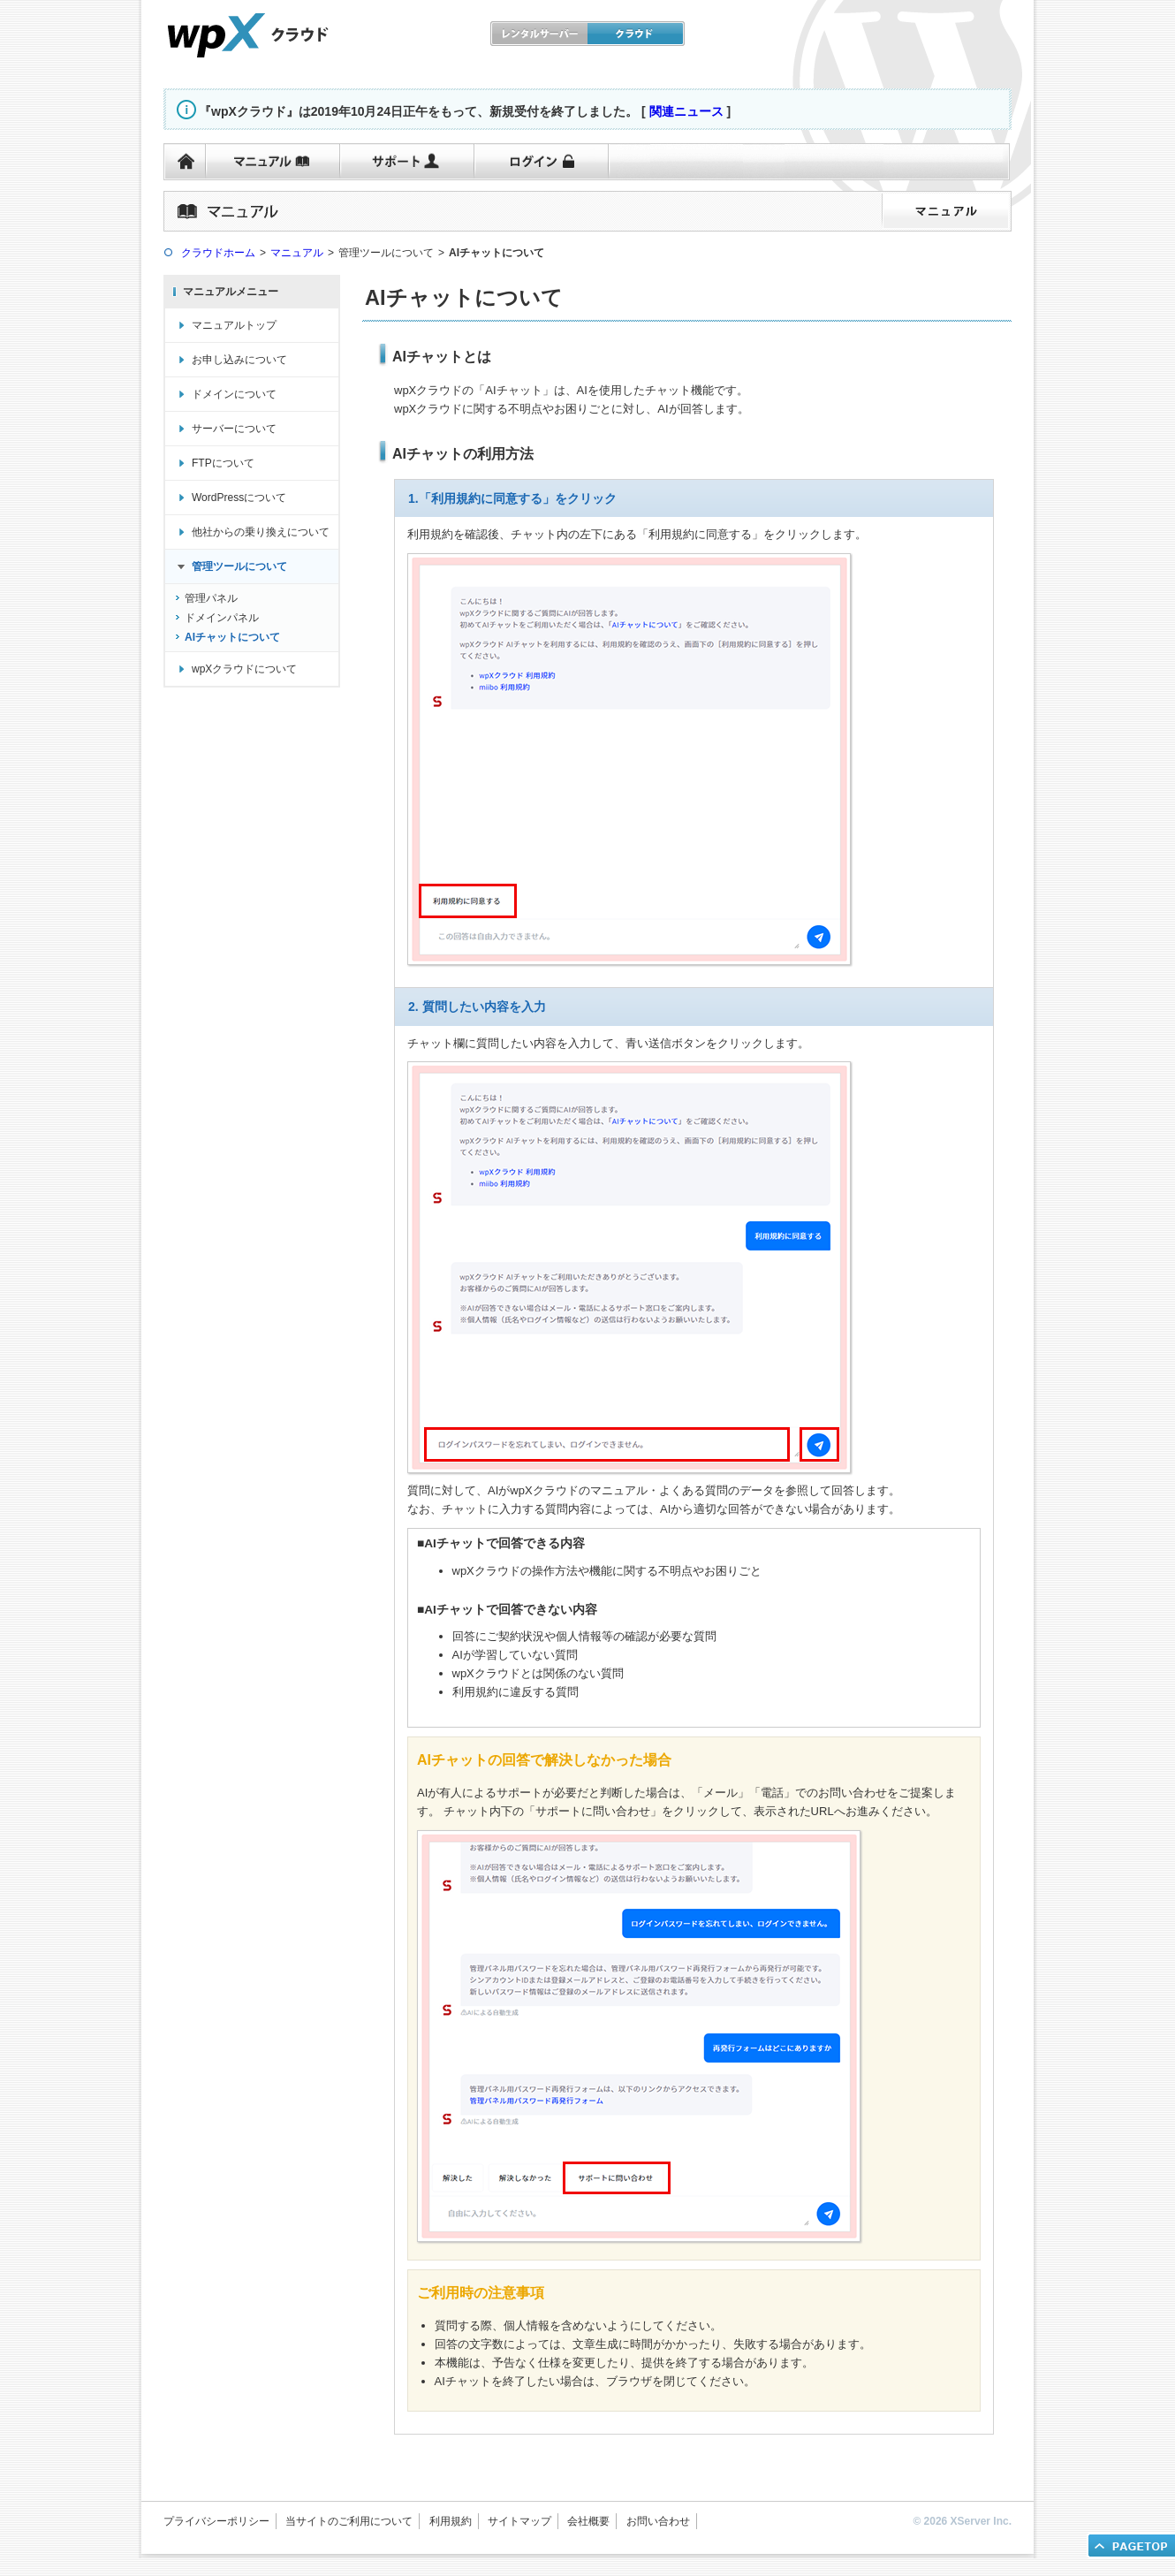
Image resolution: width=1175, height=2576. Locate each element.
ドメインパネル (222, 618)
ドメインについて (234, 394)
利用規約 (450, 2521)
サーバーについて (234, 428)
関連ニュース (686, 111)
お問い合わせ (658, 2521)
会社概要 (588, 2521)
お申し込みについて (239, 359)
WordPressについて (239, 497)
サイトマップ (519, 2521)
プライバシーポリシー (216, 2521)
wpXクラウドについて (244, 669)
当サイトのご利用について (349, 2521)
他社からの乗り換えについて (261, 532)
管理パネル (211, 598)
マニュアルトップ (234, 325)
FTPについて (223, 463)
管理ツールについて (239, 566)
